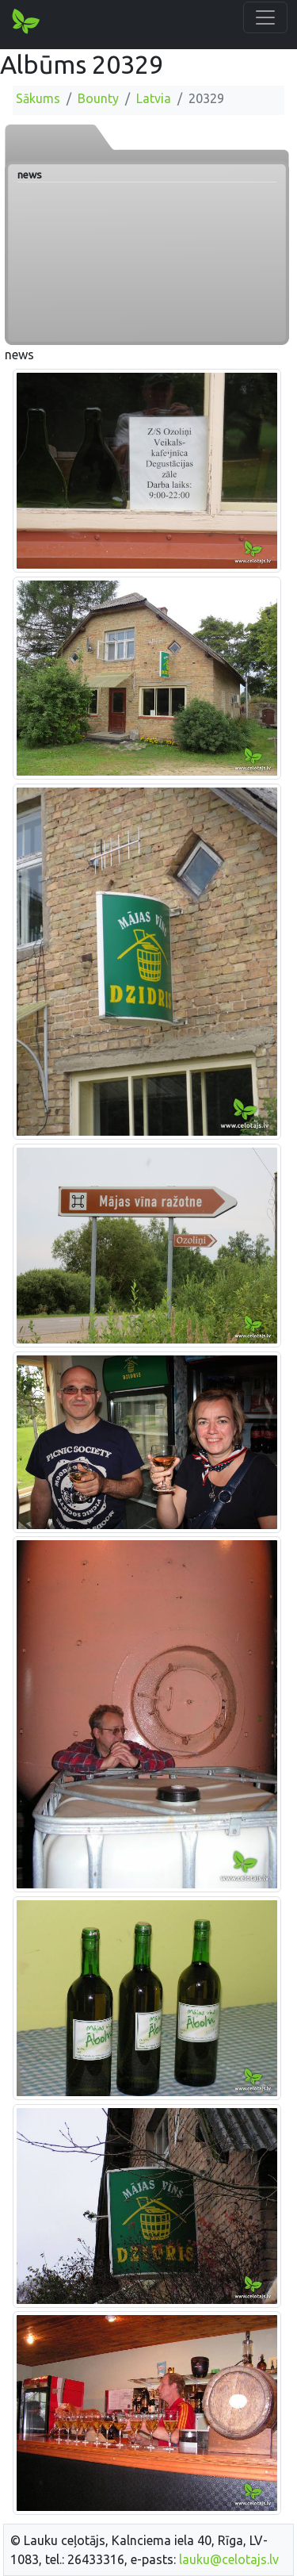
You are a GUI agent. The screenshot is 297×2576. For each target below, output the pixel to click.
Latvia (153, 98)
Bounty (98, 98)
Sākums (38, 98)
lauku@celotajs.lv (229, 2559)
